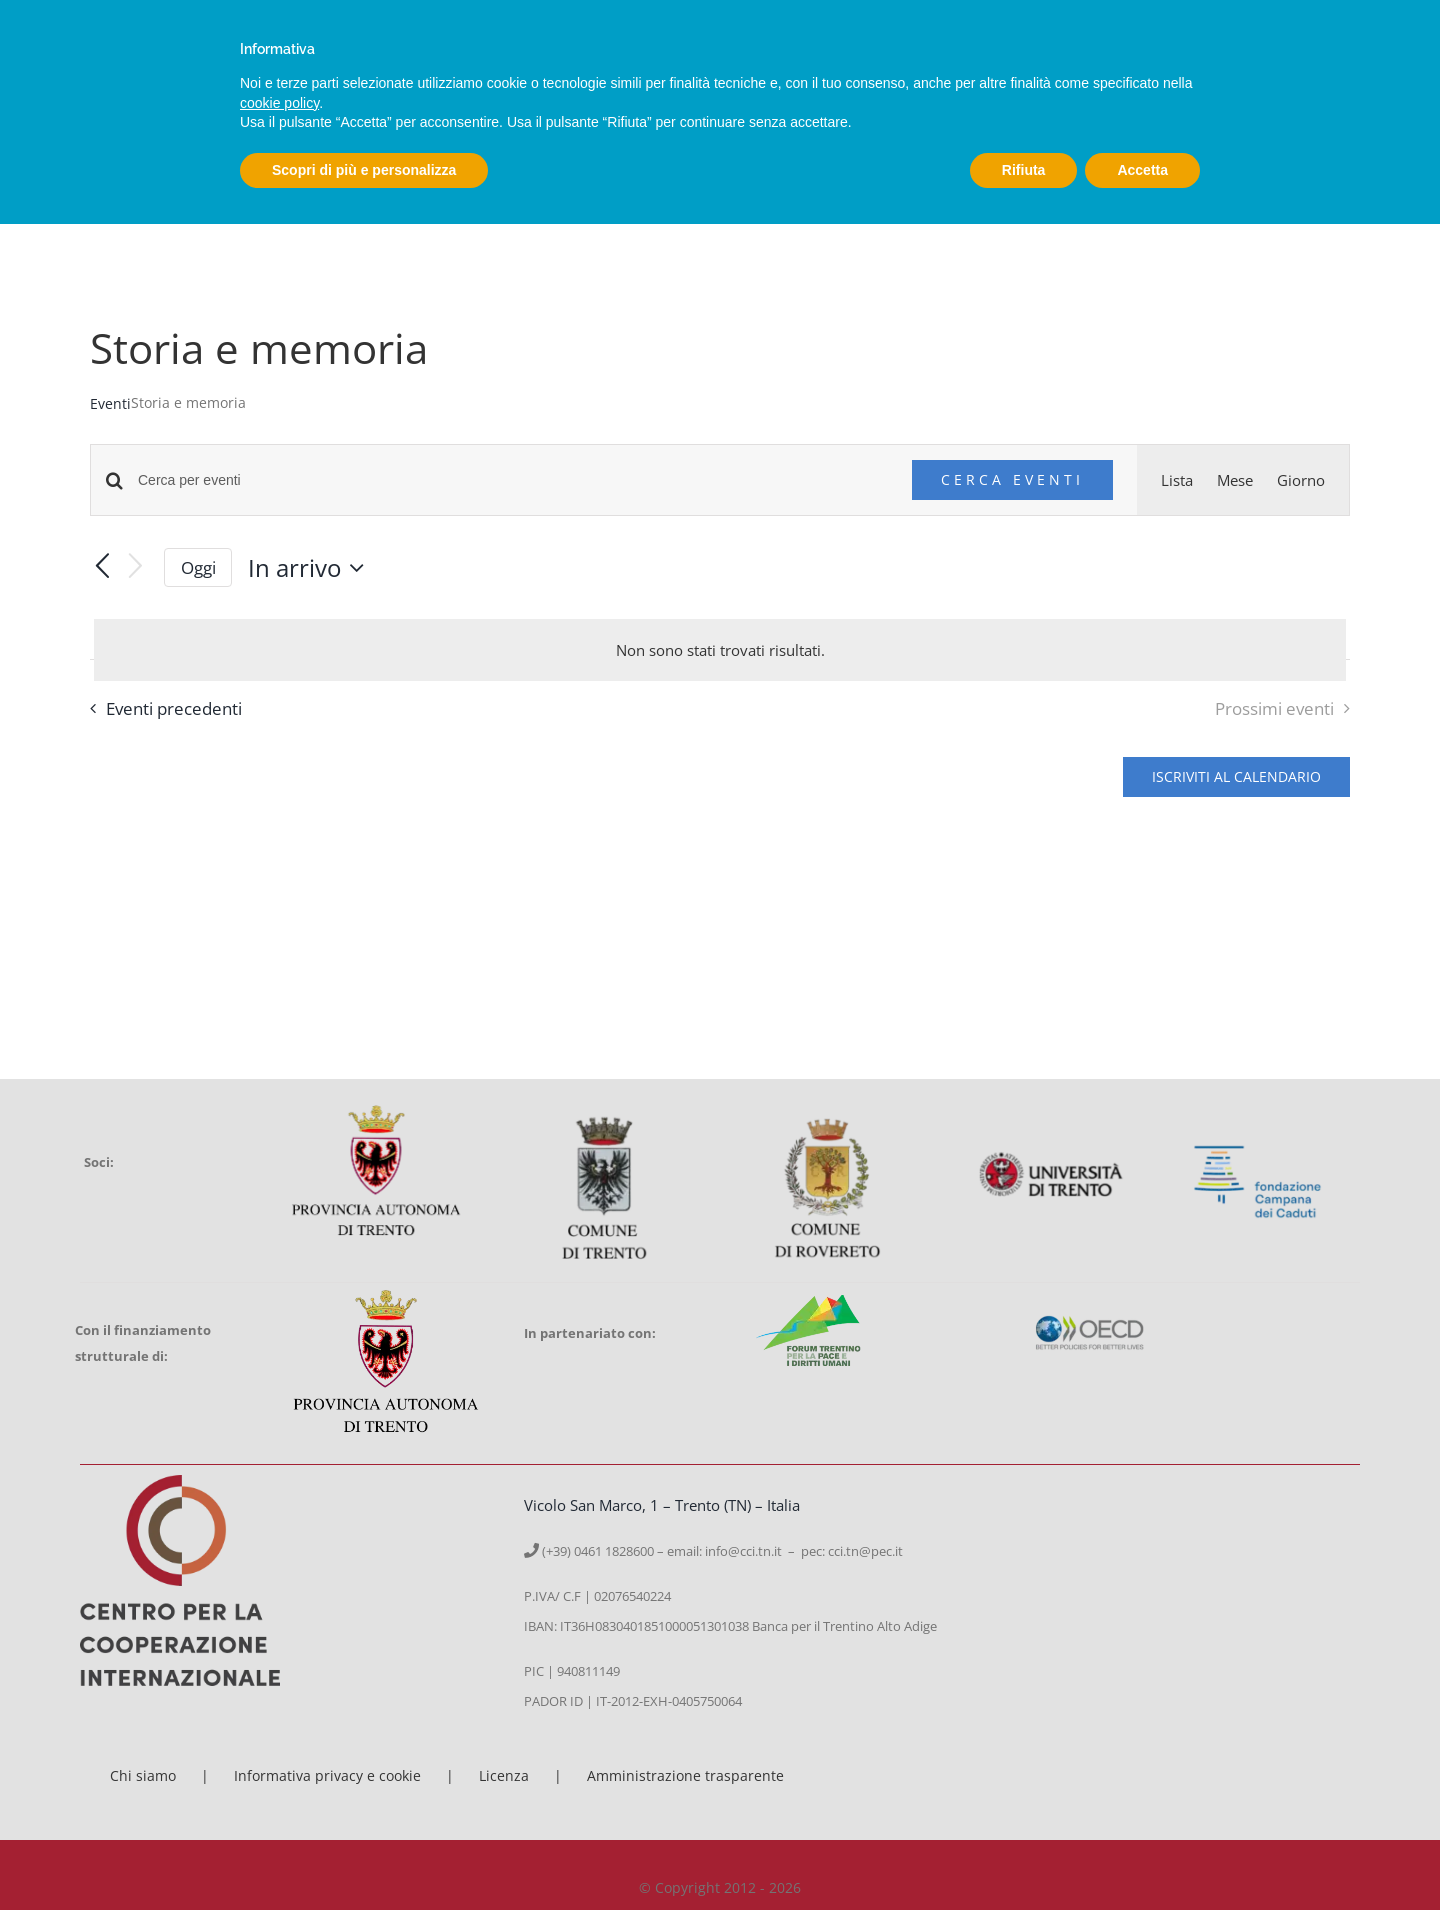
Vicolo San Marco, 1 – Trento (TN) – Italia (662, 1505)
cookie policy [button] (279, 103)
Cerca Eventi (1012, 479)
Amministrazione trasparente (685, 1775)
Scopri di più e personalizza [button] (364, 170)
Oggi (198, 567)
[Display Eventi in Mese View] (1235, 480)
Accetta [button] (1142, 170)
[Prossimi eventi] (136, 567)
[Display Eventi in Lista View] (1177, 480)
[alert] (720, 650)
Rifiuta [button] (1024, 170)
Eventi (110, 403)
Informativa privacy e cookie (327, 1775)
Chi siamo (143, 1775)
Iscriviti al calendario (1236, 777)
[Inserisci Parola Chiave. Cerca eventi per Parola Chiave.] (513, 480)
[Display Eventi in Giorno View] (1301, 480)
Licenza (504, 1775)
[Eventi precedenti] (102, 568)
